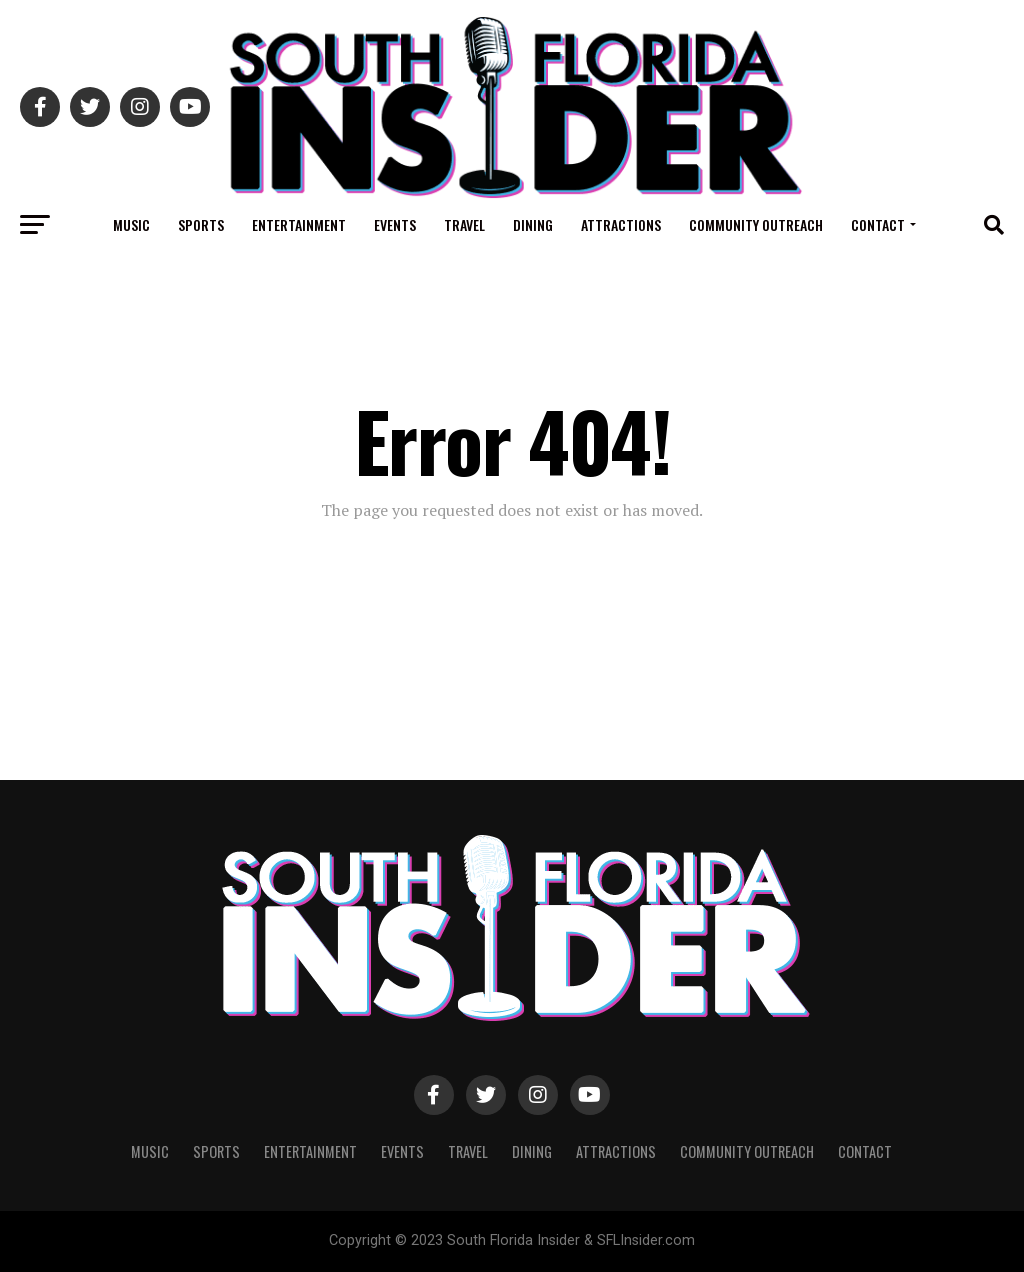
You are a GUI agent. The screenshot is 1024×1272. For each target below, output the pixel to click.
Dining (533, 224)
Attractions (621, 224)
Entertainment (299, 224)
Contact (878, 224)
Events (395, 224)
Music (131, 224)
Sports (201, 224)
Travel (464, 224)
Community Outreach (756, 224)
